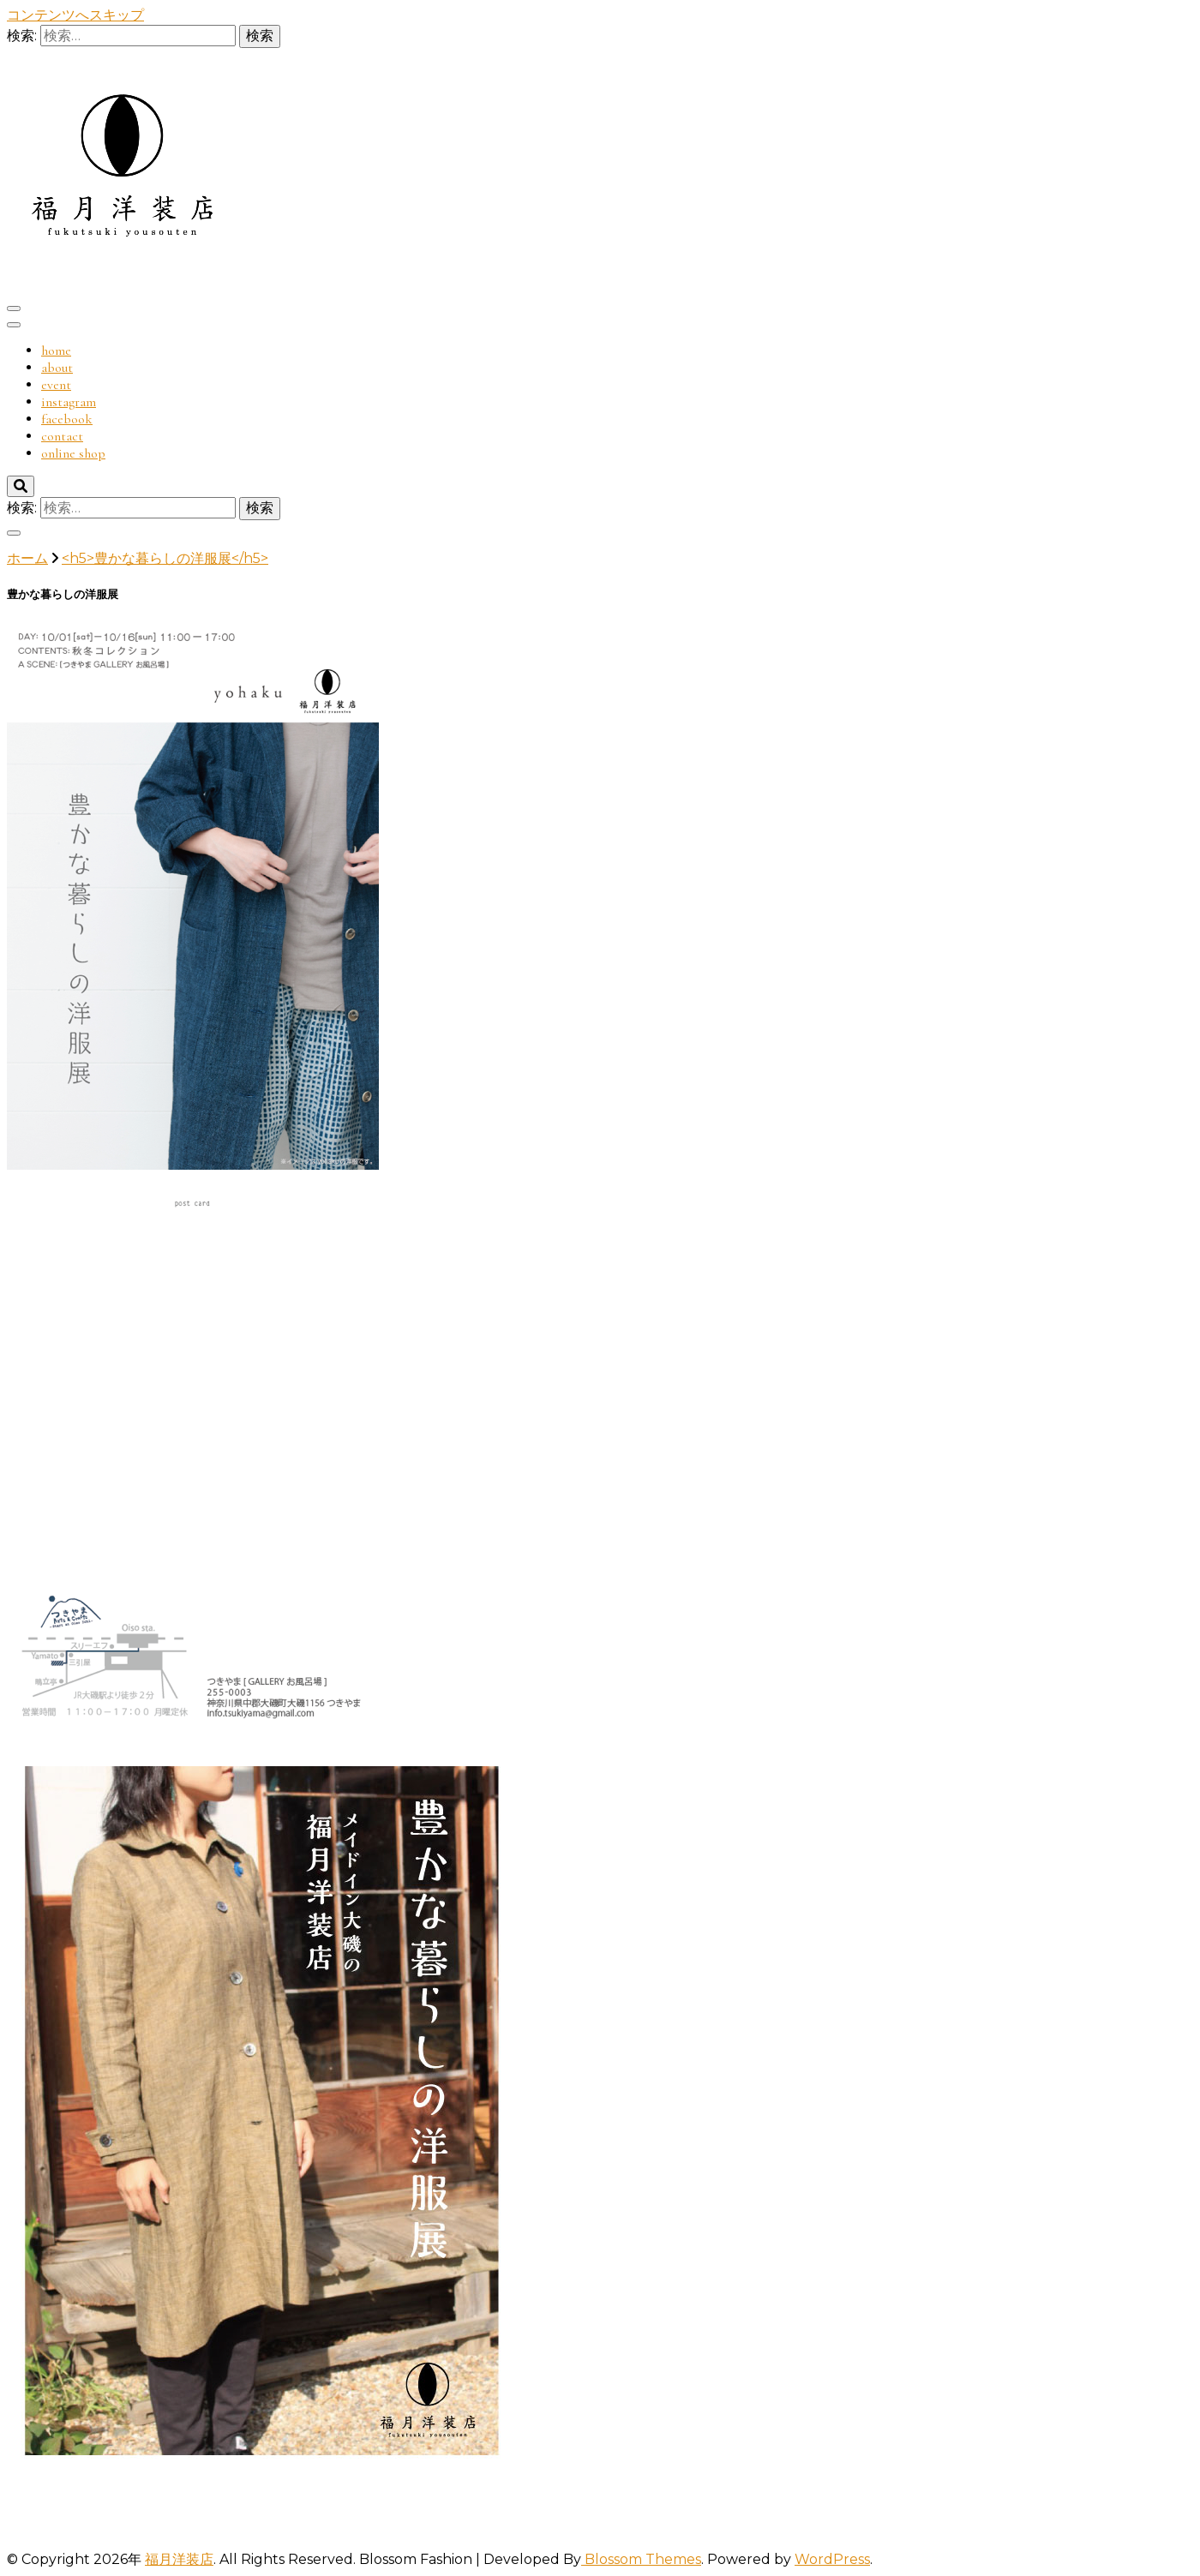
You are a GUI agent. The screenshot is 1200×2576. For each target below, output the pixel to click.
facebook (67, 419)
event (56, 384)
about (57, 367)
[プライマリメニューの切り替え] (14, 308)
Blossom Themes (641, 2559)
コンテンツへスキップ (75, 15)
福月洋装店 (179, 2559)
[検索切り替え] (20, 486)
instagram (68, 401)
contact (62, 436)
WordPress (832, 2559)
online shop (73, 453)
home (56, 350)
